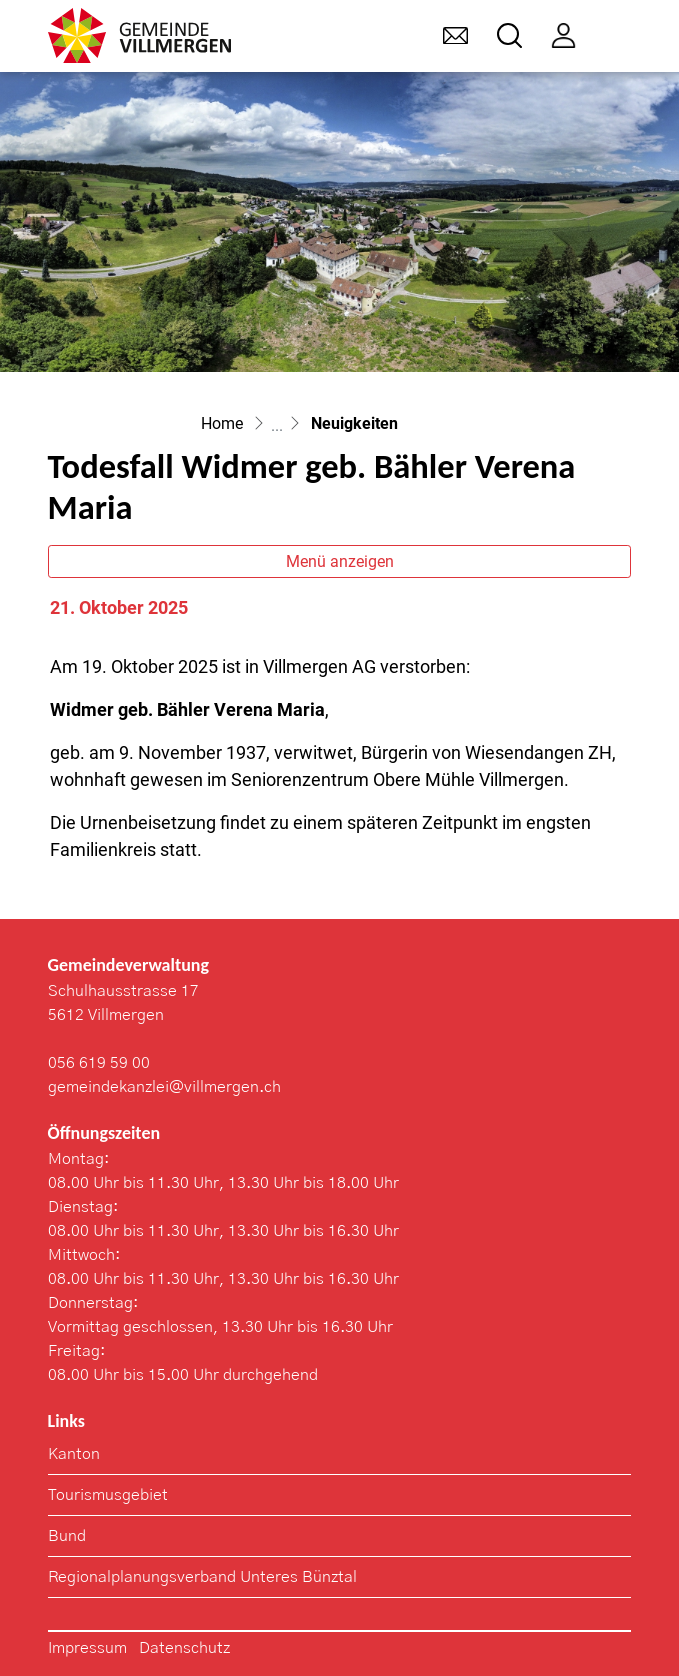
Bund (67, 1536)
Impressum (87, 1648)
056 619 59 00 (99, 1063)
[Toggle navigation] (617, 35)
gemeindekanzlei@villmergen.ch (164, 1087)
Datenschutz (184, 1648)
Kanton (74, 1454)
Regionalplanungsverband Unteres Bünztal (202, 1577)
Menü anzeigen (340, 561)
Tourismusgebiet (108, 1495)
